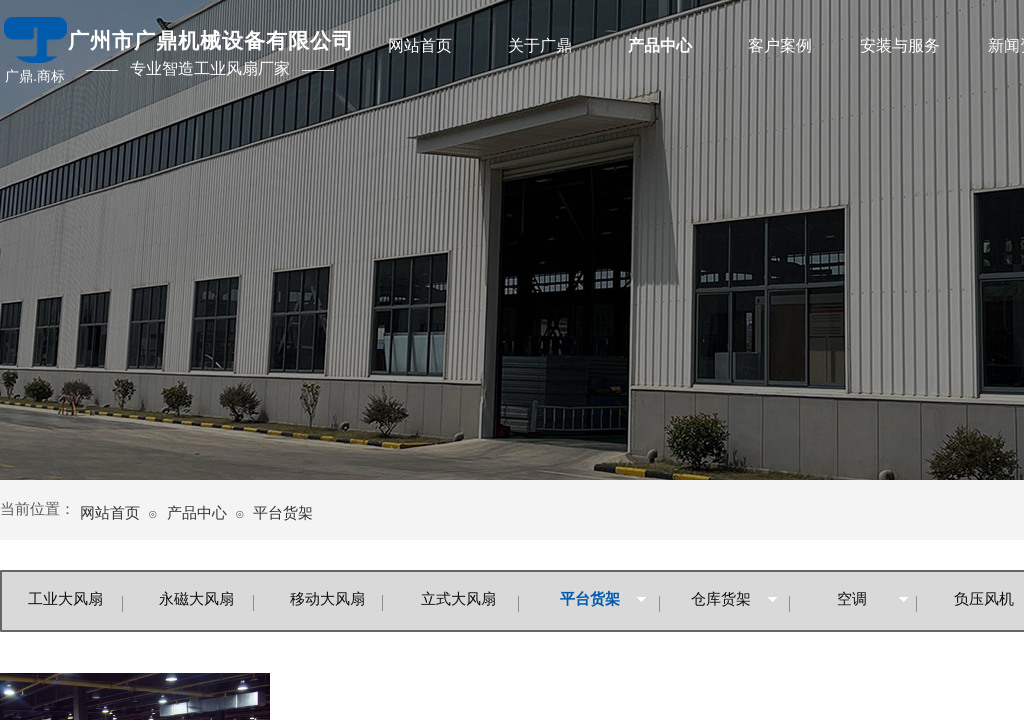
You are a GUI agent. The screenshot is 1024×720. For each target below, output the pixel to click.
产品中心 (660, 45)
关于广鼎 (540, 45)
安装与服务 (900, 45)
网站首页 (420, 45)
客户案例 (780, 45)
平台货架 (283, 513)
